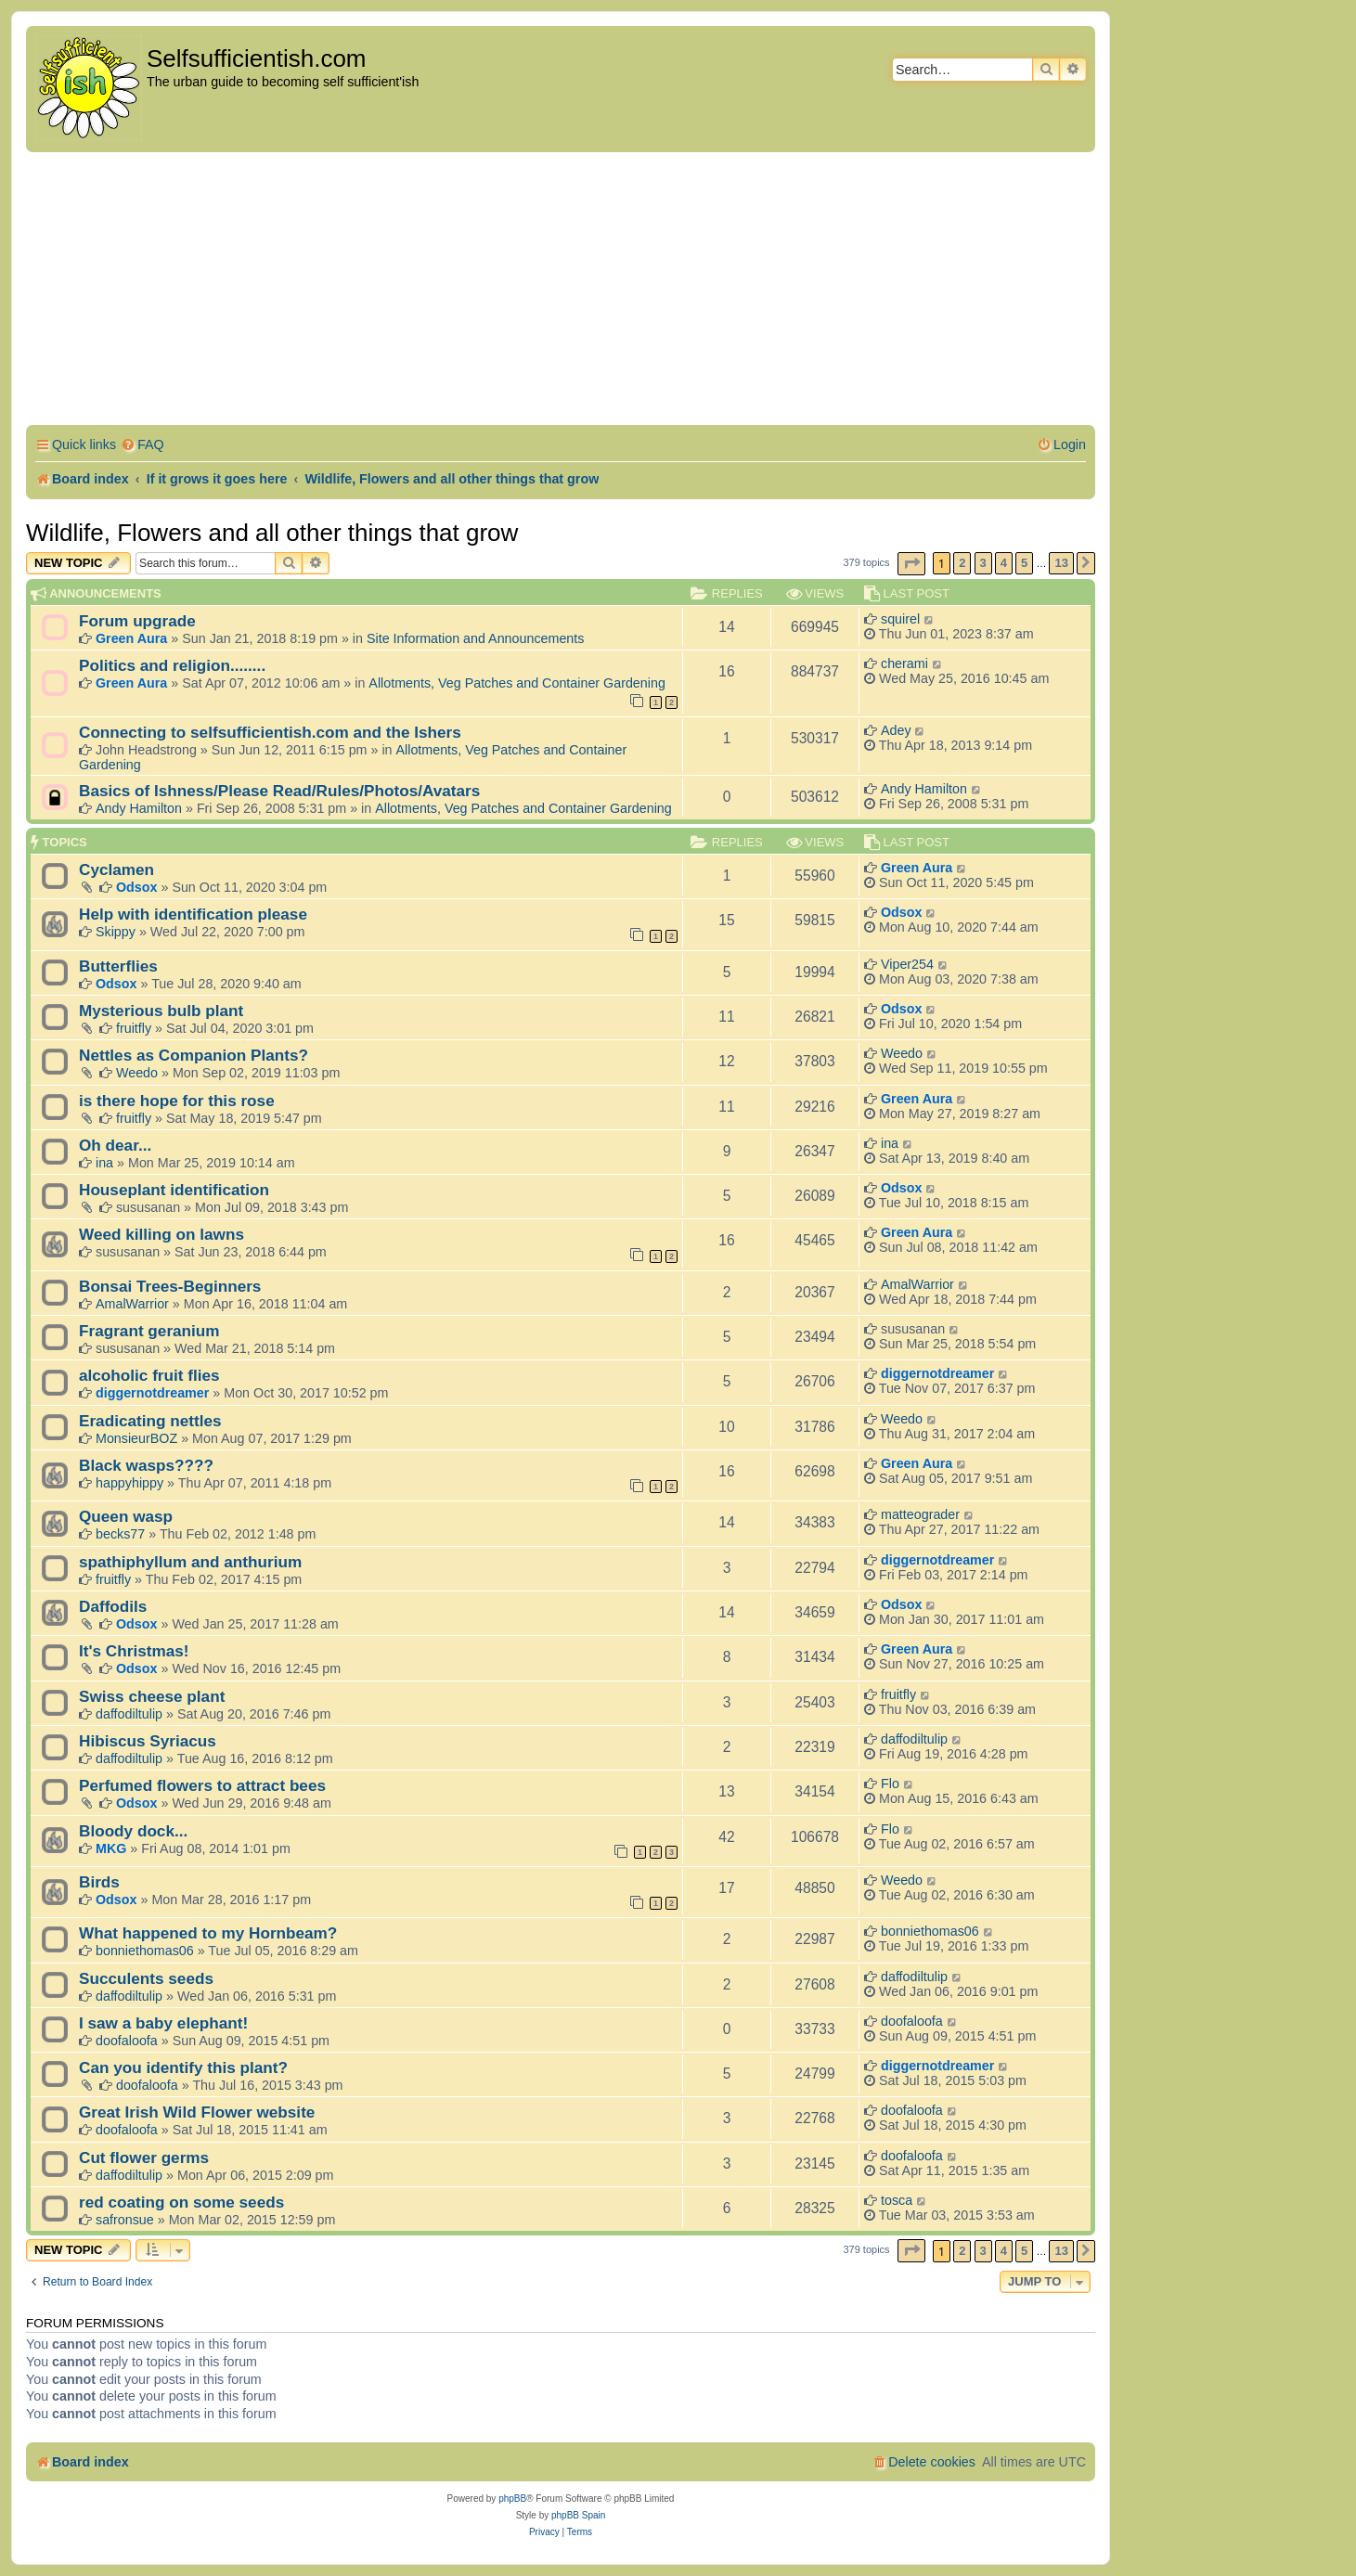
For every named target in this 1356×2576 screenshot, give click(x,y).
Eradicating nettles (150, 1420)
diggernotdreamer (152, 1392)
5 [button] (1024, 563)
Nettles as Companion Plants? (193, 1055)
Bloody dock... (133, 1831)
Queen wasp (126, 1516)
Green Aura (131, 638)
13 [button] (1060, 563)
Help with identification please (193, 914)
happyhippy (129, 1482)
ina (104, 1162)
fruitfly (133, 1028)
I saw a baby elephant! (163, 2023)
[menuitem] (142, 445)
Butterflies (118, 966)
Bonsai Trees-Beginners (170, 1286)
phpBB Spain (578, 2515)
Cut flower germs (144, 2157)
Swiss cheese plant (152, 1696)
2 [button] (962, 563)
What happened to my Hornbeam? (208, 1933)
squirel (900, 619)
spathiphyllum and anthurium (190, 1561)
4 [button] (1004, 563)
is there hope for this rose (177, 1100)
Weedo (137, 1072)
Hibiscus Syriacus (147, 1741)
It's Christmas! (134, 1651)
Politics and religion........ (172, 665)
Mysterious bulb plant (161, 1010)
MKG (111, 1848)
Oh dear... (115, 1145)
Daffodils (113, 1606)
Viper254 (907, 964)
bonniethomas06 (145, 1950)
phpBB (512, 2498)
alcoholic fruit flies (149, 1375)
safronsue (125, 2219)
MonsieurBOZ (136, 1438)
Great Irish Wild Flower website (197, 2112)
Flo (890, 1783)
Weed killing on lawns (161, 1234)
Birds (99, 1882)
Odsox (137, 887)
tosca (896, 2200)
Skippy (116, 931)
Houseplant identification (174, 1189)
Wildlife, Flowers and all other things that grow (272, 533)
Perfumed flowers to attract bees (202, 1785)
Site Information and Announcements (475, 638)
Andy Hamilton (139, 808)
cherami (904, 663)
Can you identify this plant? (183, 2067)
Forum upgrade (137, 621)
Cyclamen (116, 869)
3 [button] (983, 563)
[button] (911, 563)
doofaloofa (127, 2040)
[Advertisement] (560, 291)
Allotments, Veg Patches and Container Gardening (516, 683)
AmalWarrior (132, 1303)
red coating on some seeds (181, 2202)
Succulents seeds (146, 1978)
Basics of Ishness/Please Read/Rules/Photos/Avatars (279, 790)
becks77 (120, 1533)
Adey (896, 730)
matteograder (920, 1514)
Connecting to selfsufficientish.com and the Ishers (270, 732)
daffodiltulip (129, 1714)
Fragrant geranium (149, 1330)
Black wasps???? (146, 1465)
